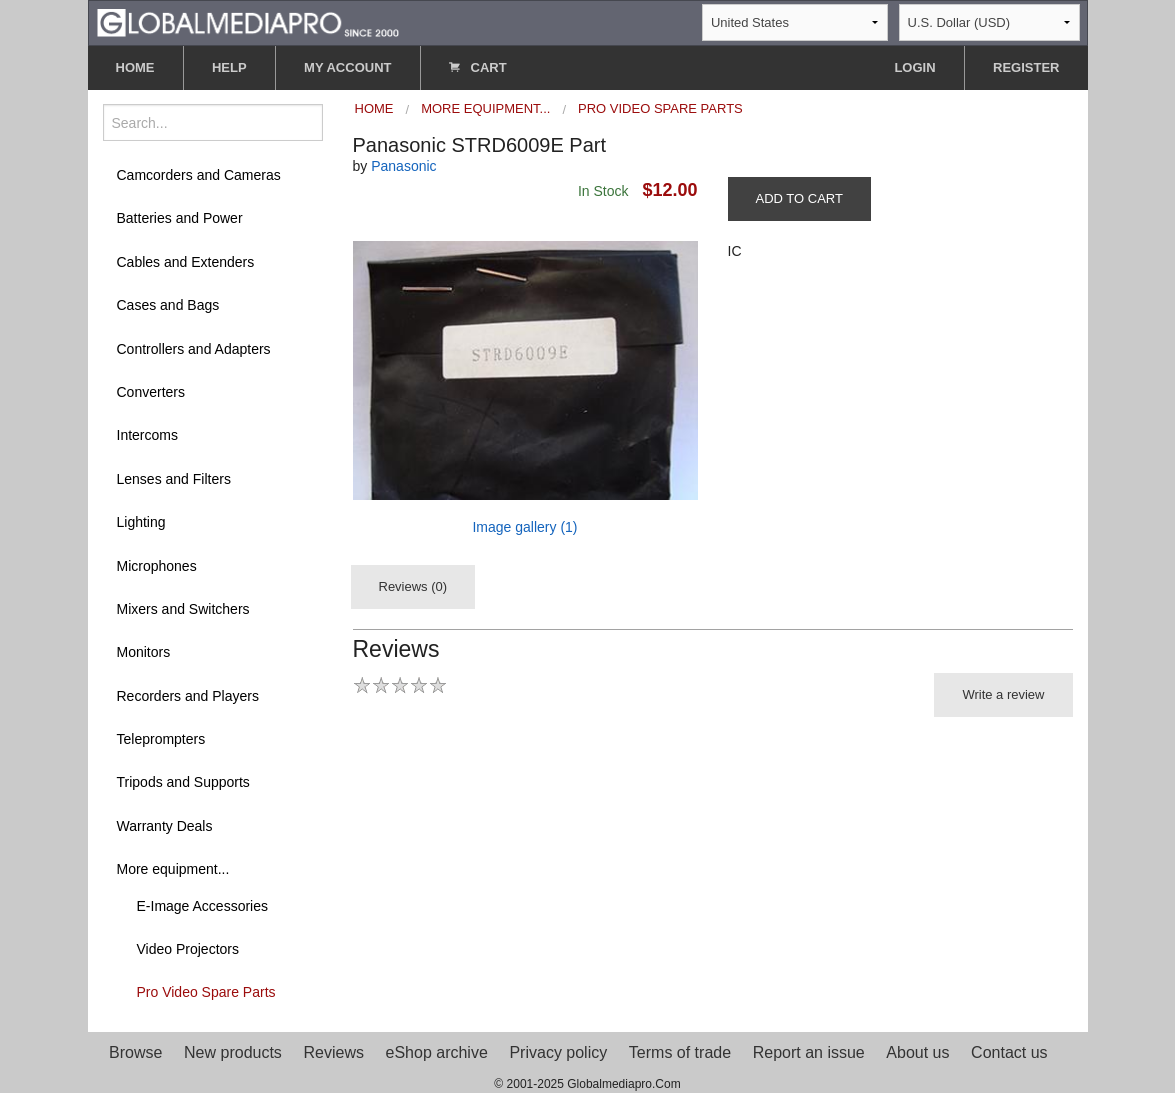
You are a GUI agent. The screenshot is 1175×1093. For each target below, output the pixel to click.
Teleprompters (161, 739)
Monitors (144, 652)
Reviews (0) (413, 586)
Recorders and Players (188, 696)
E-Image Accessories (203, 906)
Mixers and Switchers (183, 609)
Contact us (1009, 1052)
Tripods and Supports (183, 782)
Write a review (1003, 694)
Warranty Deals (165, 826)
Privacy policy (558, 1052)
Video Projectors (188, 949)
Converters (151, 392)
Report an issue (809, 1052)
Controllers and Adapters (194, 349)
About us (917, 1052)
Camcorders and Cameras (199, 175)
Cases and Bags (168, 305)
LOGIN (914, 67)
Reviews (333, 1052)
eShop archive (437, 1052)
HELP (229, 67)
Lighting (141, 522)
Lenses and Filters (174, 479)
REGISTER (1026, 67)
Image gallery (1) (524, 527)
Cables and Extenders (186, 262)
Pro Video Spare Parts (206, 992)
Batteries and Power (180, 218)
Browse (135, 1052)
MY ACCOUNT (347, 67)
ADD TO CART (799, 198)
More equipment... (173, 869)
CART (478, 67)
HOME (135, 67)
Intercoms (147, 435)
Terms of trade (680, 1052)
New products (233, 1052)
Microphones (157, 566)
